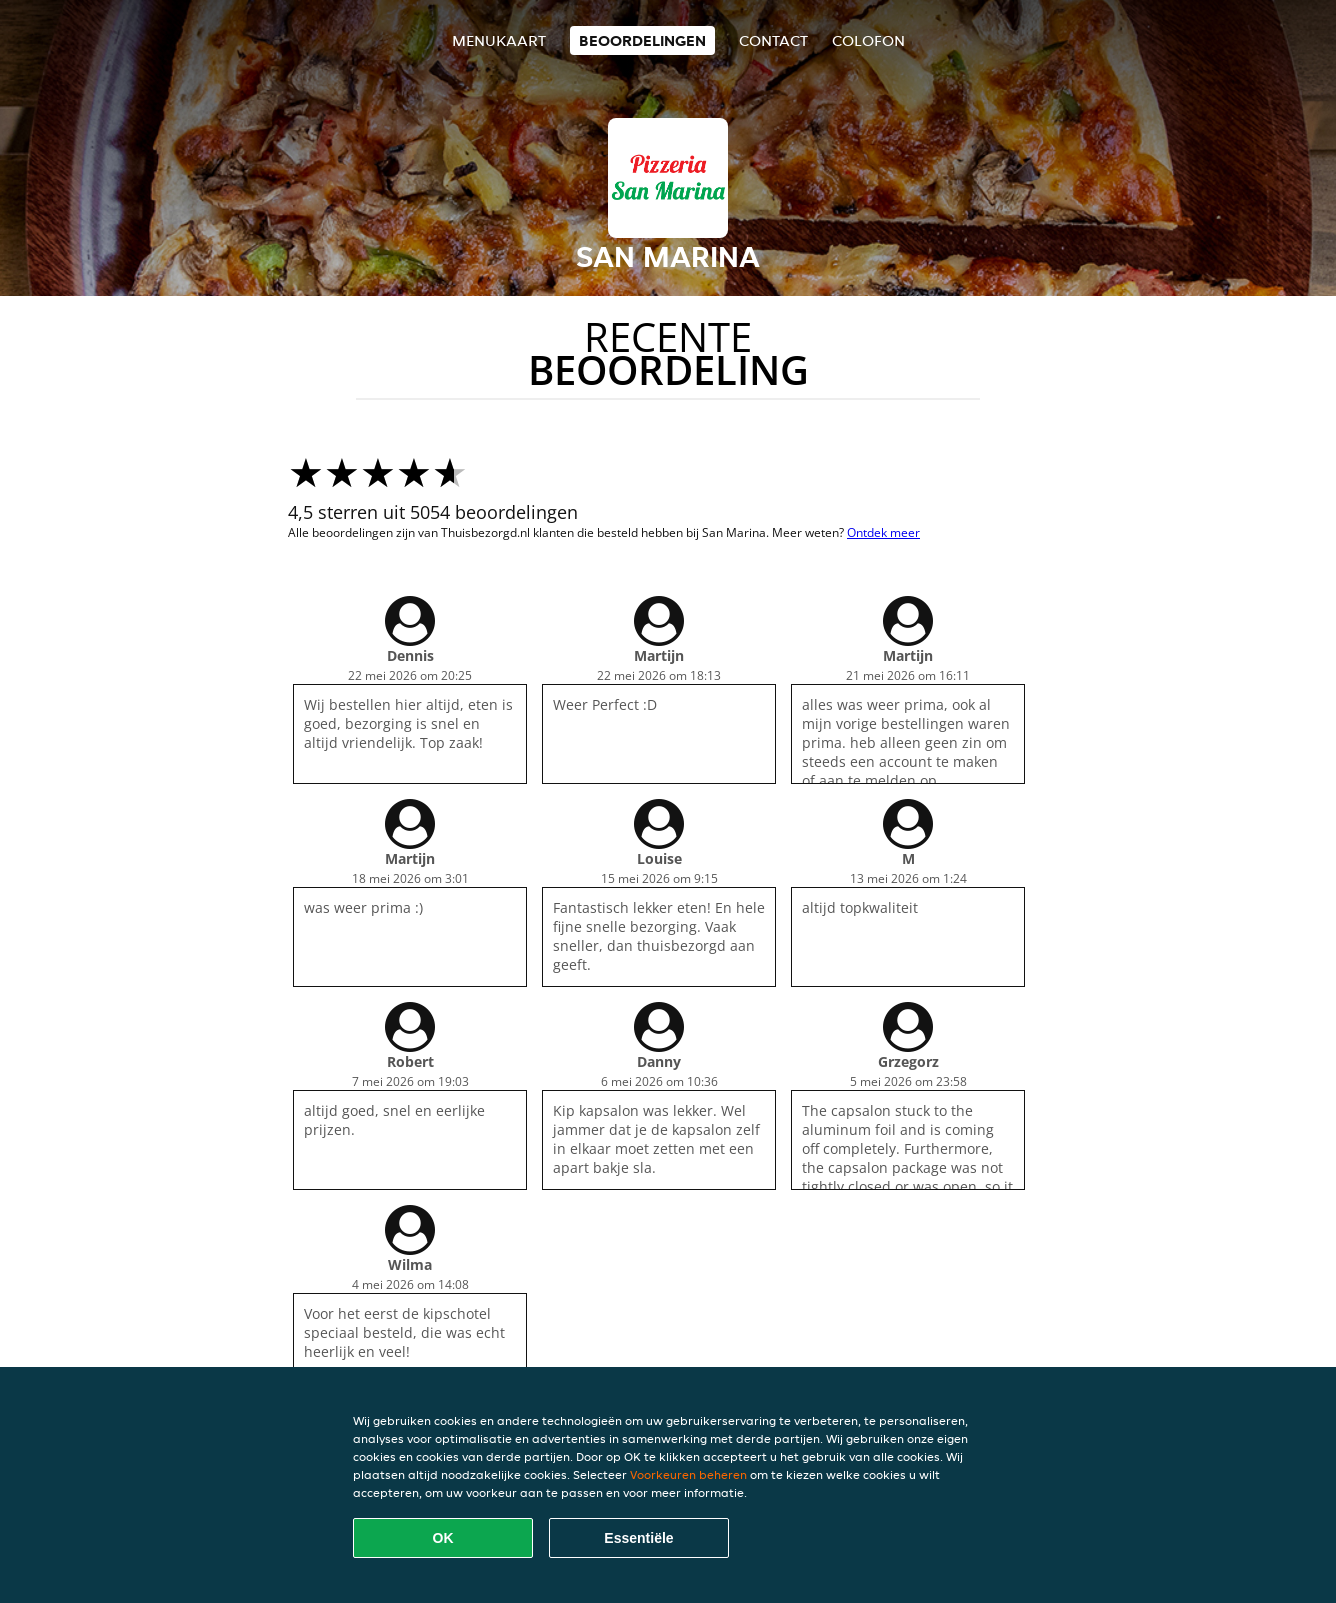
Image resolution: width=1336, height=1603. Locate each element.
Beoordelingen (642, 40)
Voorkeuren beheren (688, 1474)
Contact (773, 40)
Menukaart (499, 40)
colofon (868, 40)
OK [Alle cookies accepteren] (443, 1538)
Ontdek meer (883, 532)
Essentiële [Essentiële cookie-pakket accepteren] (638, 1538)
